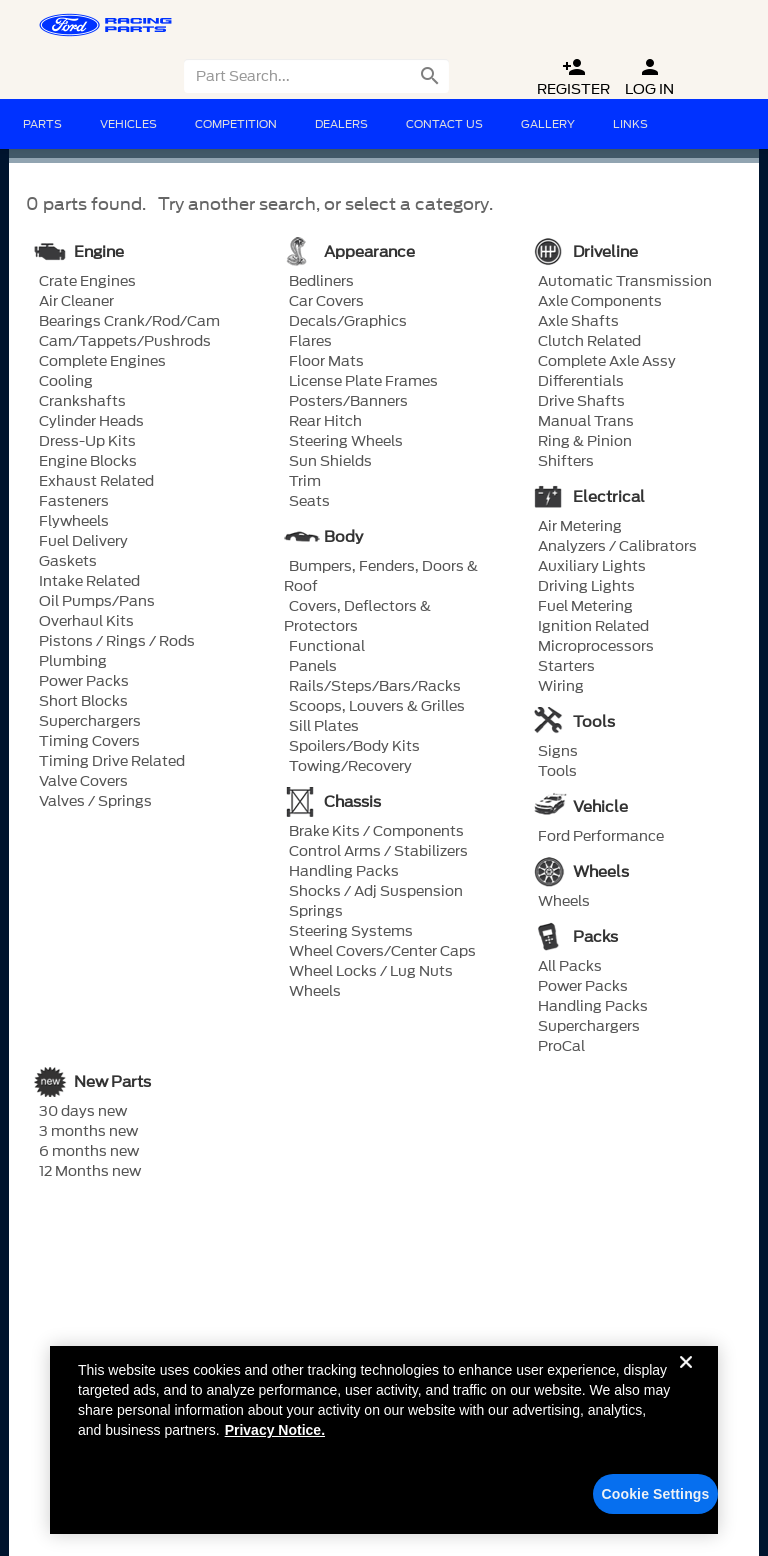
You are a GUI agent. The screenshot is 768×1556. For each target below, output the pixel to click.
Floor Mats (326, 362)
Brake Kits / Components (376, 832)
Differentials (581, 382)
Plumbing (73, 662)
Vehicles (128, 124)
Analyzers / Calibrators (617, 547)
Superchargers (90, 722)
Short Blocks (83, 702)
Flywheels (74, 522)
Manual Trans (586, 422)
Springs (316, 912)
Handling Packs (344, 872)
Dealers (341, 124)
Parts (42, 124)
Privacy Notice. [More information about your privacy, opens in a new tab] (275, 1446)
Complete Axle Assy (607, 362)
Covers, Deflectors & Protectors (357, 617)
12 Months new (90, 1172)
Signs (558, 752)
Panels (313, 667)
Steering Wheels (346, 442)
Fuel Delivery (83, 542)
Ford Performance (601, 837)
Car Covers (326, 302)
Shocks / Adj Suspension (376, 892)
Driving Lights (586, 587)
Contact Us (444, 124)
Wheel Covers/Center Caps (382, 952)
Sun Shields (330, 462)
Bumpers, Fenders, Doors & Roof (381, 577)
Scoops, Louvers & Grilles (377, 707)
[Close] (686, 1394)
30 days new (83, 1112)
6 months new (89, 1152)
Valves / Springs (95, 802)
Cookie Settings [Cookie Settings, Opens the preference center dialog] (656, 1510)
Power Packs (84, 682)
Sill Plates (324, 727)
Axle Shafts (578, 322)
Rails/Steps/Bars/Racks (375, 687)
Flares (310, 342)
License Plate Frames (363, 382)
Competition (236, 124)
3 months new (88, 1132)
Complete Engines (102, 362)
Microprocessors (596, 647)
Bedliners (321, 282)
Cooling (66, 382)
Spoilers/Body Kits (354, 747)
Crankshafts (82, 402)
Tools (557, 772)
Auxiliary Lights (592, 567)
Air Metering (580, 527)
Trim (305, 482)
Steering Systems (351, 932)
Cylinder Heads (91, 422)
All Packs (570, 967)
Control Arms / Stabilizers (378, 852)
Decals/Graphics (348, 322)
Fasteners (74, 502)
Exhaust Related (96, 482)
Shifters (566, 462)
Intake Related (89, 582)
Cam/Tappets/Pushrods (125, 342)
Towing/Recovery (350, 767)
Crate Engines (87, 282)
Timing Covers (89, 742)
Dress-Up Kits (87, 442)
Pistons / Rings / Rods (117, 642)
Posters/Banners (348, 402)
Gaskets (68, 562)
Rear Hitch (325, 422)
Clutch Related (589, 342)
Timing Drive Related (112, 762)
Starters (566, 667)
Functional (327, 647)
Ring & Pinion (585, 442)
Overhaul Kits (86, 622)
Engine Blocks (88, 462)
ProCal (561, 1047)
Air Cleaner (76, 302)
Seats (309, 502)
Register (573, 77)
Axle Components (600, 302)
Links (630, 124)
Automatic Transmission (625, 282)
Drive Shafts (581, 402)
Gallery (548, 124)
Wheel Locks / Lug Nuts (371, 972)
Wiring (561, 687)
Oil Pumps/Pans (97, 602)
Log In (649, 77)
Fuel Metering (585, 607)
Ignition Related (593, 627)
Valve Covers (83, 782)
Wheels (315, 992)
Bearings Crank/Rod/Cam (129, 322)
